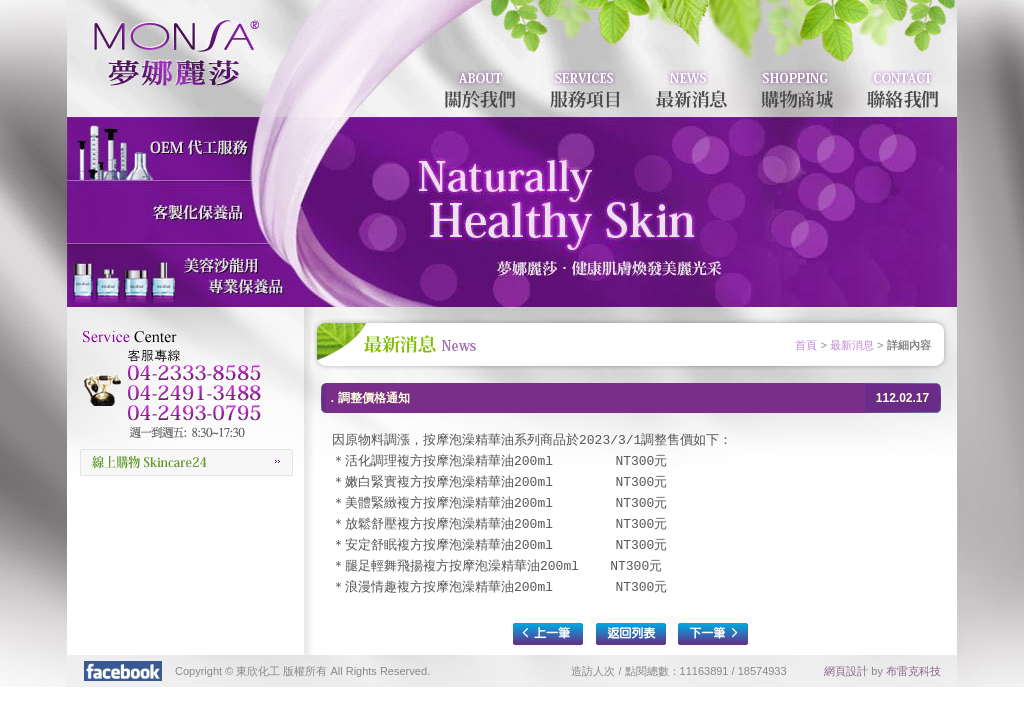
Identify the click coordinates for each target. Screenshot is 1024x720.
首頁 (806, 345)
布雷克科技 (913, 671)
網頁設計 (846, 671)
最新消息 (852, 345)
